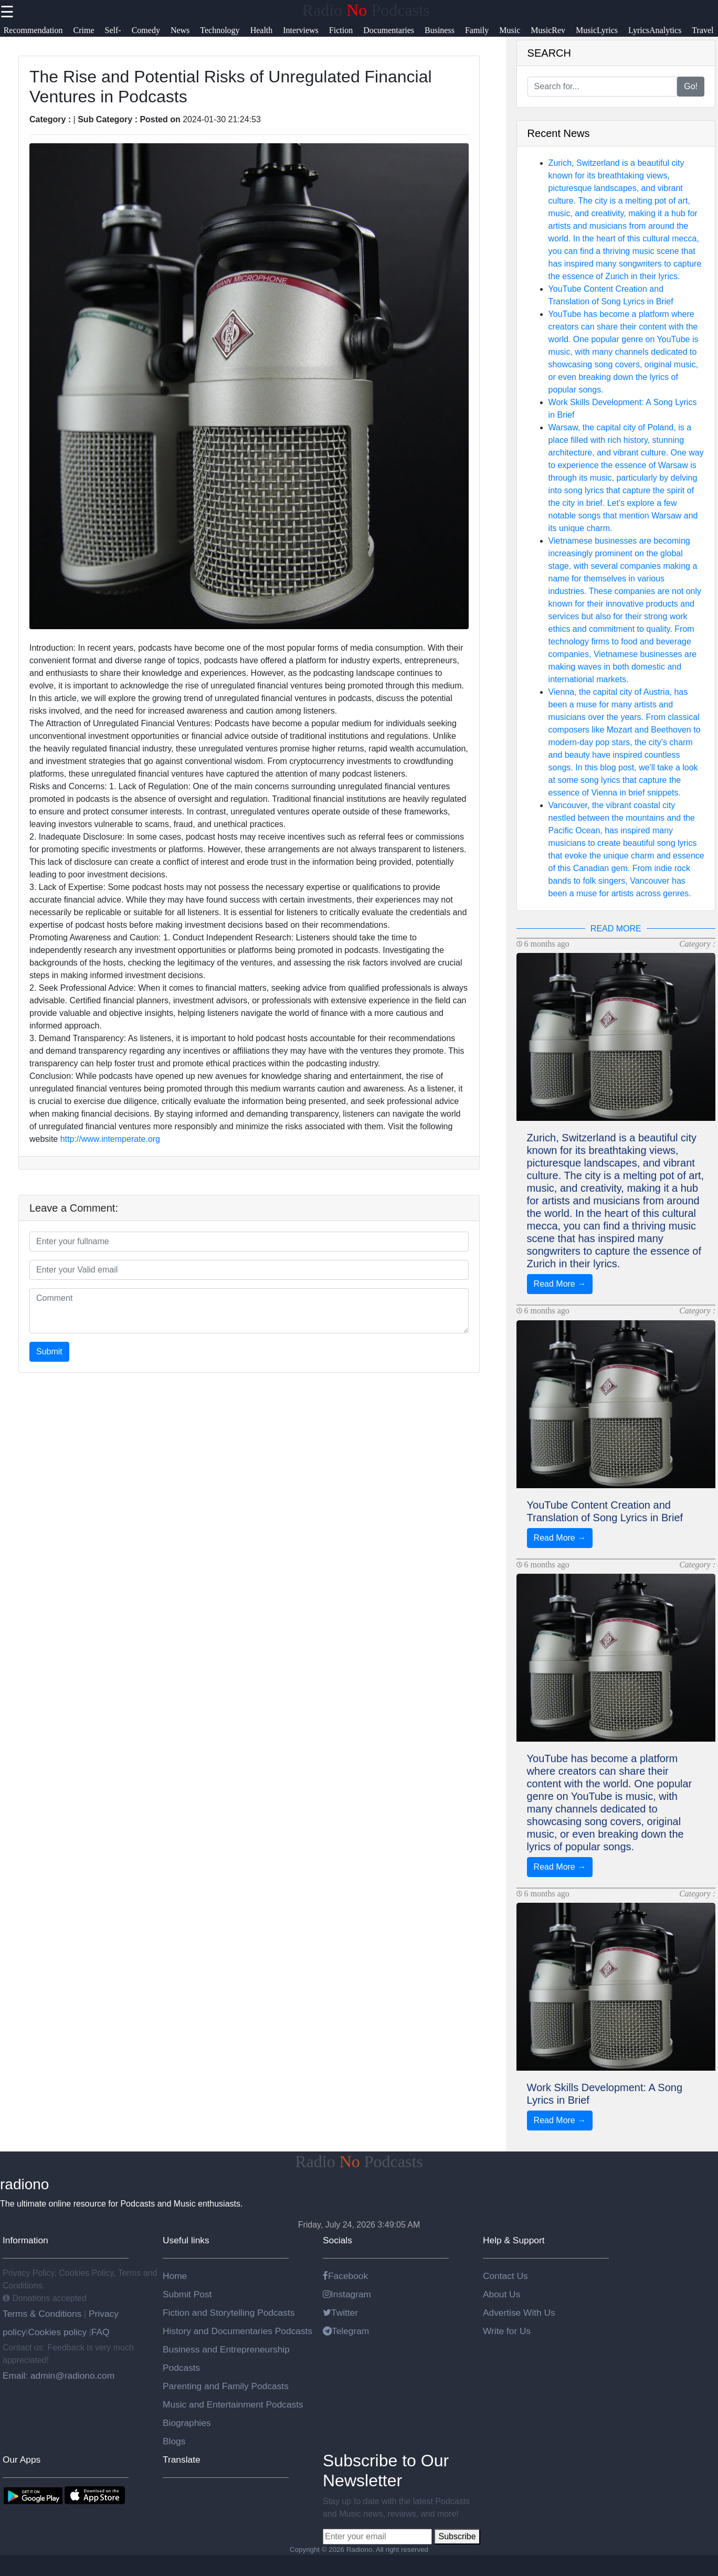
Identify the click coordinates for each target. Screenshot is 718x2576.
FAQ (100, 2332)
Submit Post (187, 2294)
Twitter (340, 2312)
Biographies (187, 2423)
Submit (49, 1351)
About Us (501, 2294)
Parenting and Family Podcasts (226, 2386)
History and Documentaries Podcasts (237, 2331)
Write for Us (507, 2331)
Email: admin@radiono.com (58, 2375)
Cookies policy (57, 2332)
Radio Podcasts (366, 10)
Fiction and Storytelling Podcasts (228, 2312)
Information (25, 2240)
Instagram (347, 2294)
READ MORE (615, 928)
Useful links (186, 2240)
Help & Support (514, 2240)
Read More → (560, 1283)
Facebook (345, 2276)
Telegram (346, 2331)
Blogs (174, 2441)
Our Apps (21, 2459)
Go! (691, 86)
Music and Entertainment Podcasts (233, 2404)
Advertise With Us (519, 2312)
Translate (181, 2459)
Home (175, 2276)
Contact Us (505, 2276)
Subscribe (457, 2536)
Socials (337, 2240)
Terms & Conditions (43, 2313)
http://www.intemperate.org (110, 1139)
